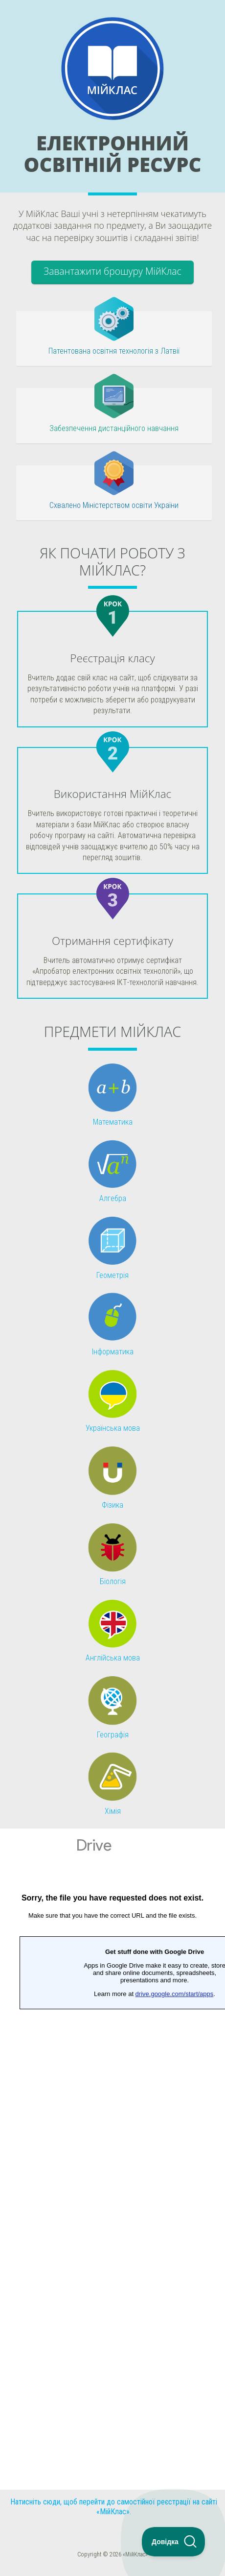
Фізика (112, 1505)
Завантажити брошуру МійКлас (112, 271)
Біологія (113, 1581)
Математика (113, 1122)
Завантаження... (112, 2159)
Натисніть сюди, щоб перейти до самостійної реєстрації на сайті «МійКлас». (113, 2506)
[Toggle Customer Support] (173, 2541)
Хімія (113, 1811)
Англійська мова (113, 1657)
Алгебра (112, 1198)
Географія (113, 1734)
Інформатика (113, 1351)
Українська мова (113, 1428)
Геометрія (112, 1275)
